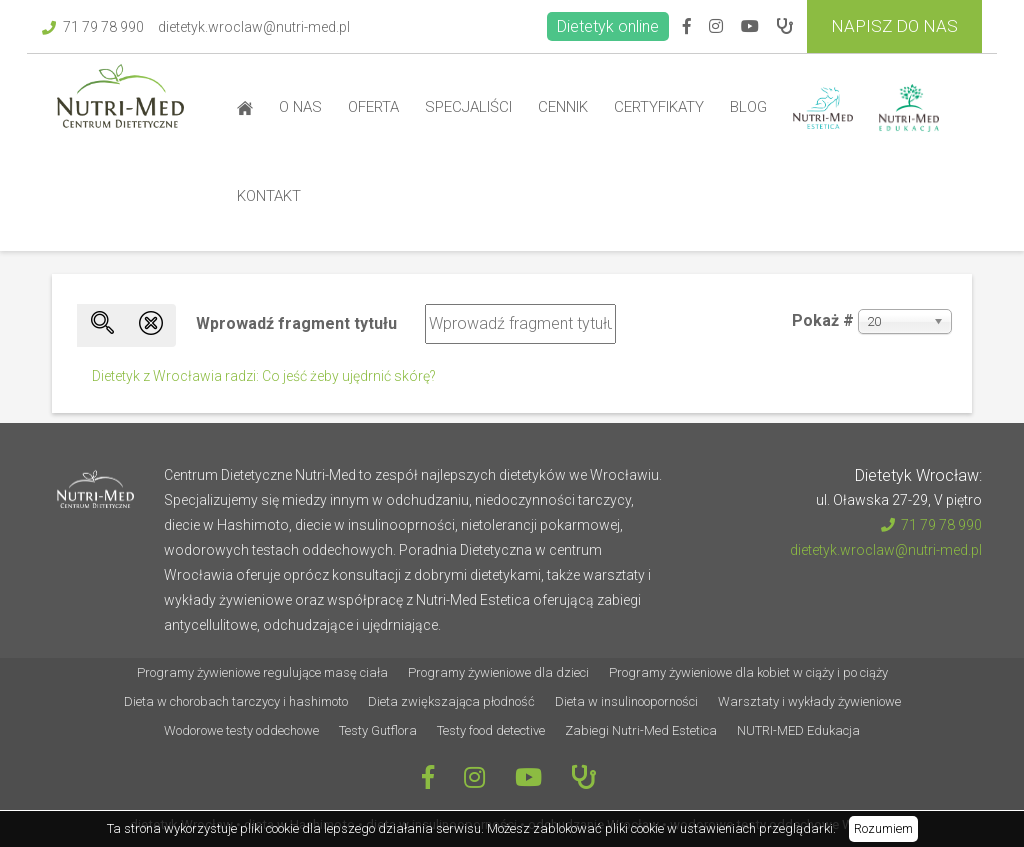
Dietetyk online (608, 26)
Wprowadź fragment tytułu (298, 323)
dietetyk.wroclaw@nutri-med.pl (254, 27)
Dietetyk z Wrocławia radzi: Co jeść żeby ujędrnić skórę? (264, 376)
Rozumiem (883, 828)
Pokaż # (823, 320)
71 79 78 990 (93, 27)
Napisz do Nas (894, 26)
